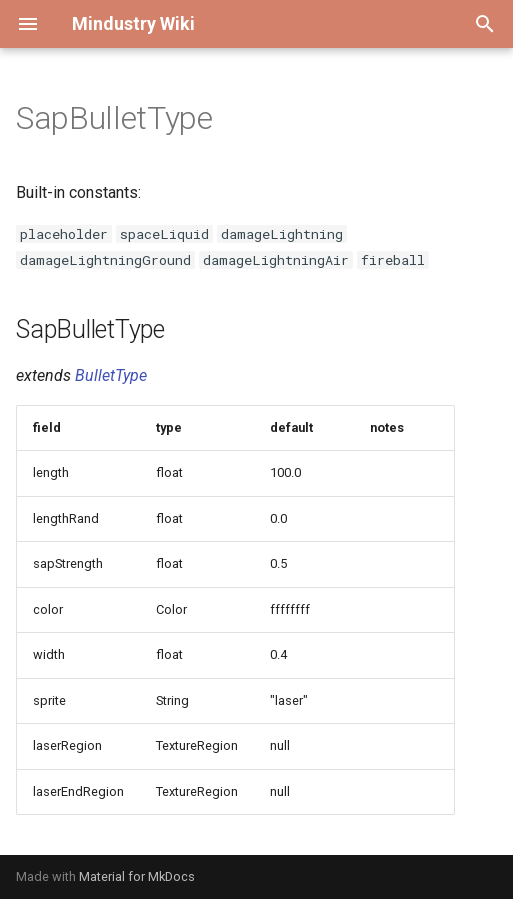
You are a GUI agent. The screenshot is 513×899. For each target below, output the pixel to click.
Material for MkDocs (137, 876)
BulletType (111, 375)
